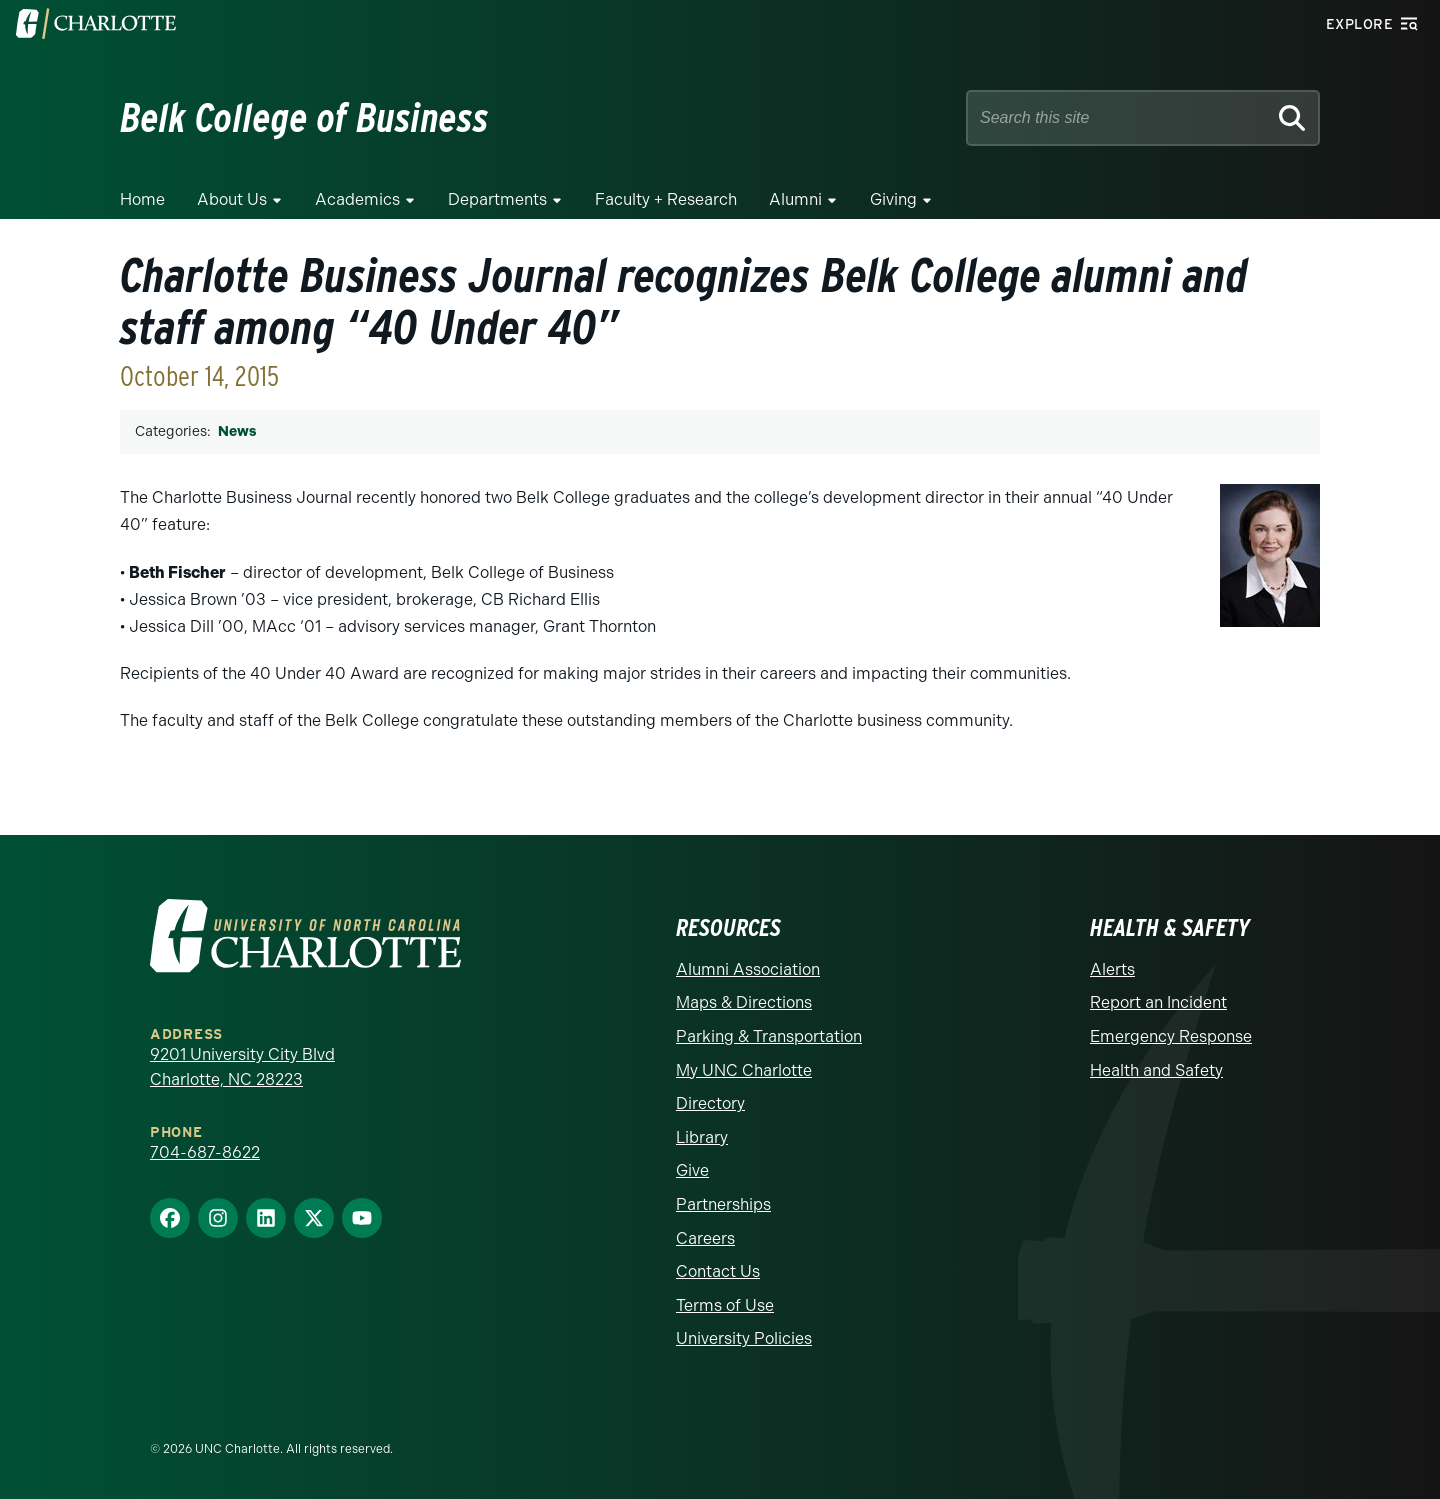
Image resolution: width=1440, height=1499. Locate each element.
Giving (893, 199)
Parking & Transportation (769, 1036)
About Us (232, 199)
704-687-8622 (205, 1152)
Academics (357, 199)
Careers (705, 1238)
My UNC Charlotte (744, 1070)
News (237, 431)
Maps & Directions (744, 1002)
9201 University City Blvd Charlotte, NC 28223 (242, 1067)
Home (142, 199)
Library (702, 1137)
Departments (497, 199)
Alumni (795, 199)
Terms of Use (725, 1305)
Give (692, 1170)
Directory (710, 1103)
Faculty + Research (666, 199)
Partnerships (723, 1204)
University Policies (744, 1338)
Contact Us (718, 1271)
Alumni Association (748, 969)
